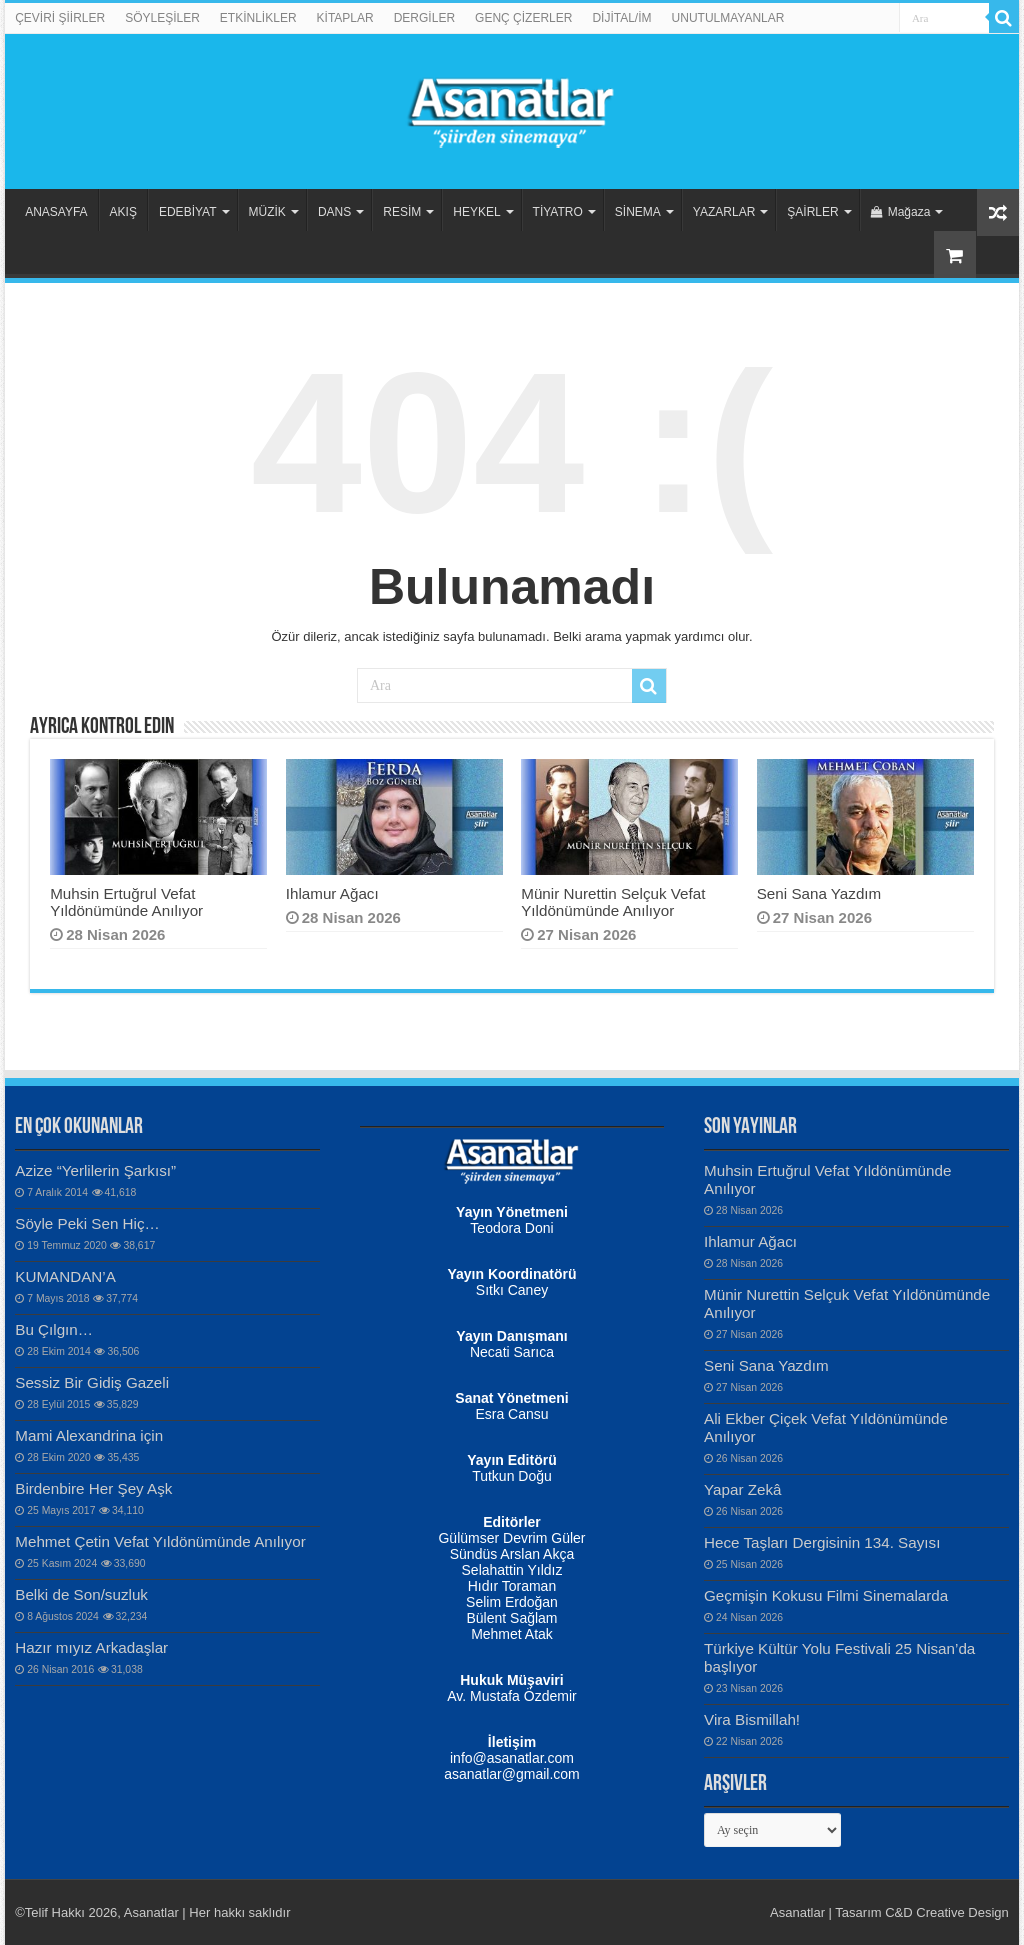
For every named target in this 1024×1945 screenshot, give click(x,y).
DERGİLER (424, 18)
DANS (334, 212)
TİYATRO (558, 212)
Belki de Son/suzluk (81, 1594)
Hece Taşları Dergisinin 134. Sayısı (822, 1542)
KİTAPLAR (345, 18)
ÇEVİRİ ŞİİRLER (60, 18)
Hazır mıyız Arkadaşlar (91, 1647)
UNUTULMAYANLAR (728, 18)
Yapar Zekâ (742, 1489)
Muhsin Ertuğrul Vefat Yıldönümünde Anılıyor (126, 902)
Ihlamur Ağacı (332, 893)
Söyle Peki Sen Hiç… (87, 1223)
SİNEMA (638, 212)
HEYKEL (476, 212)
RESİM (402, 212)
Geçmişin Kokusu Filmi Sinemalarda (826, 1595)
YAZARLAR (724, 212)
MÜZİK (267, 212)
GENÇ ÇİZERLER (523, 18)
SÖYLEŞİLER (162, 18)
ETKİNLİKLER (258, 18)
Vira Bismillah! (752, 1719)
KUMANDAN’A (65, 1276)
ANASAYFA (56, 212)
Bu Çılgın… (54, 1329)
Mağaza (901, 212)
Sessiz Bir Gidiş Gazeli (92, 1382)
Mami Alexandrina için (89, 1435)
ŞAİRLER (812, 212)
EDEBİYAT (188, 212)
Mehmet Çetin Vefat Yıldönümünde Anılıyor (160, 1541)
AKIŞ (123, 212)
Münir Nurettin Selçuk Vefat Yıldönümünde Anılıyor (613, 902)
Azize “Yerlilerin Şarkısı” (95, 1170)
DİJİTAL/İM (621, 18)
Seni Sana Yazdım (819, 893)
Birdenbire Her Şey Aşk (93, 1488)
